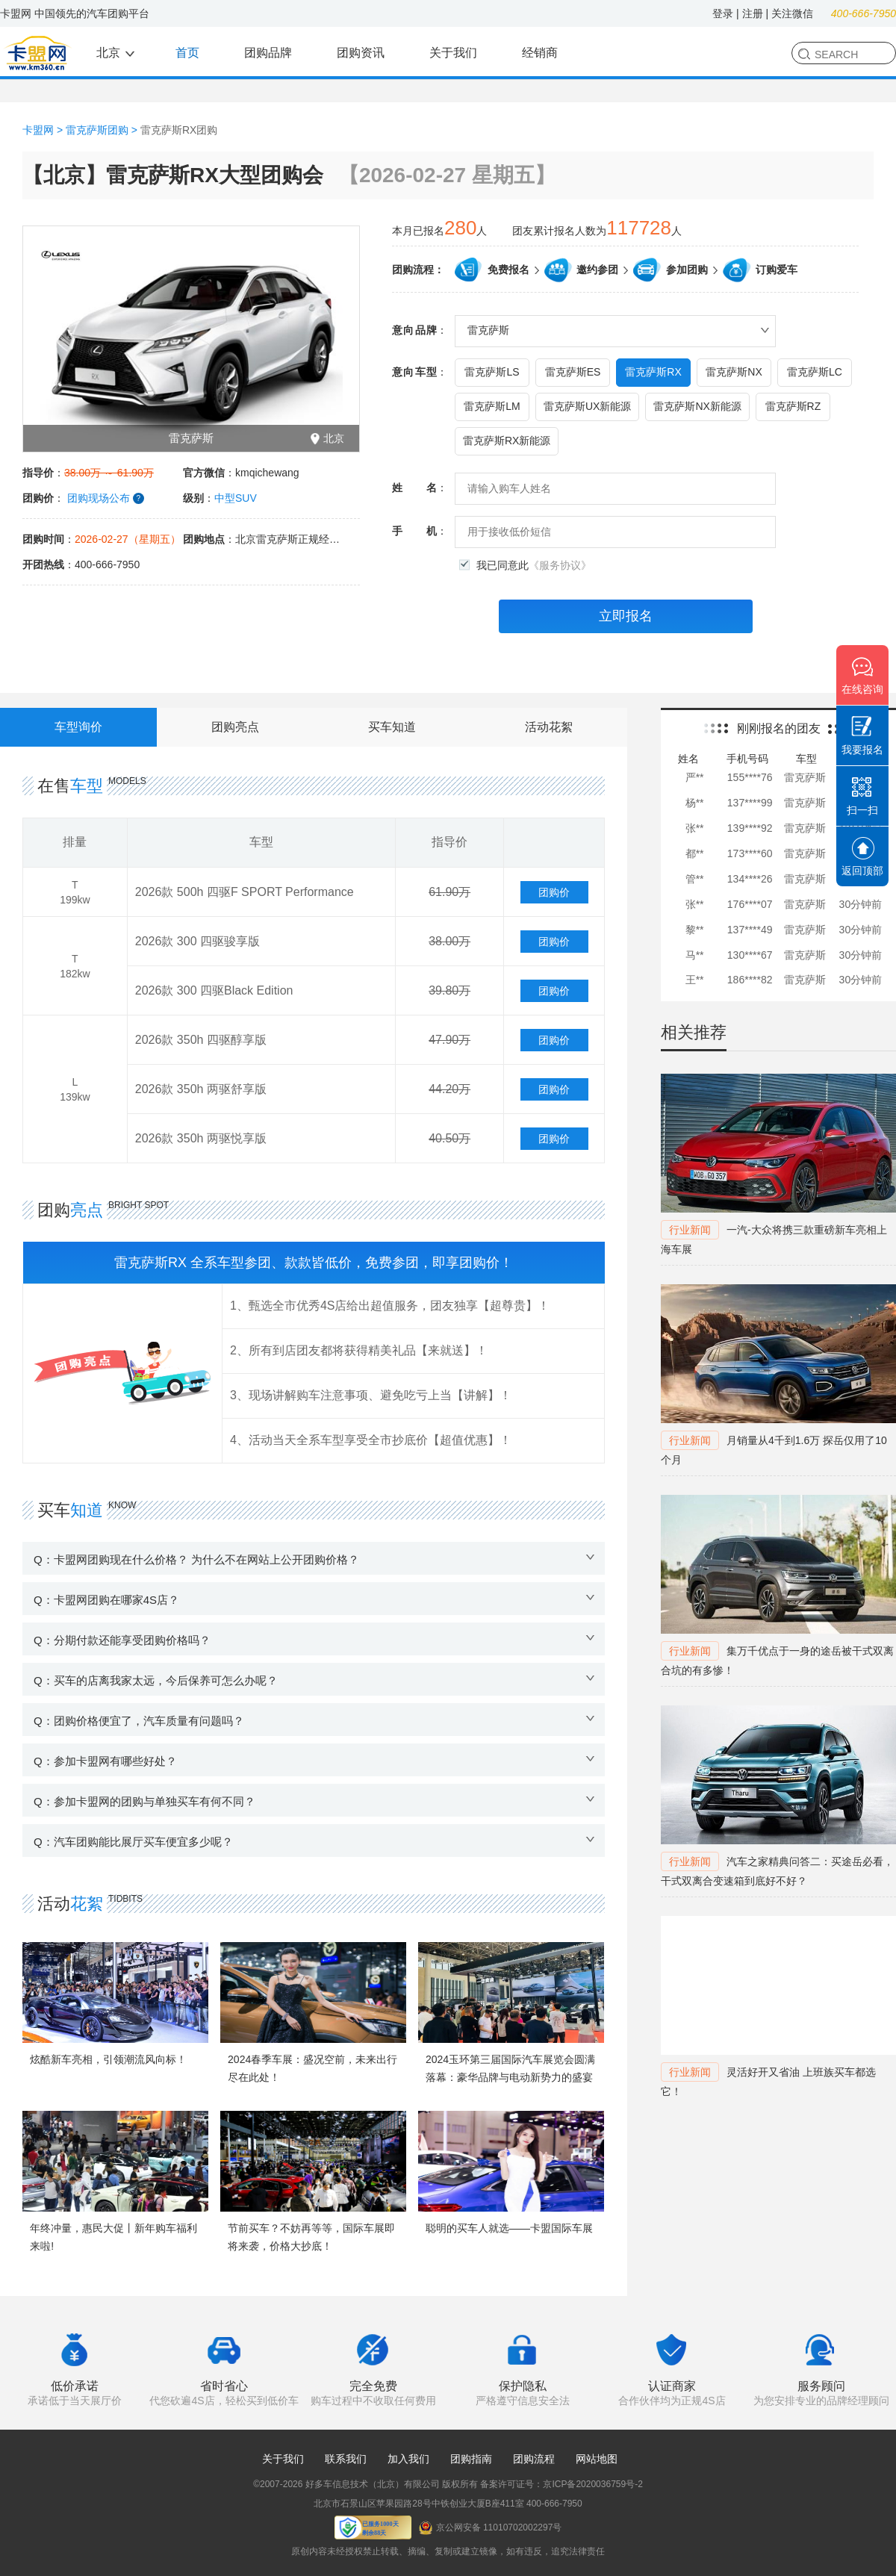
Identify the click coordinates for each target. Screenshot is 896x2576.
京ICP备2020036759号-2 (592, 2484)
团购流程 (534, 2459)
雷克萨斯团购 (97, 130)
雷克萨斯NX (734, 372)
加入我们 (408, 2459)
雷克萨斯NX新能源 (697, 406)
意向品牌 (414, 330)
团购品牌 (268, 52)
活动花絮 (549, 727)
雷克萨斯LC (814, 372)
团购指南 (471, 2459)
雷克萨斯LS (491, 372)
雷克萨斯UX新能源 (587, 406)
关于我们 (453, 52)
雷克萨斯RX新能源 (506, 441)
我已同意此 (533, 565)
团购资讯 (361, 52)
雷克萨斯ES (573, 372)
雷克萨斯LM (492, 406)
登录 (722, 13)
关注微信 (792, 13)
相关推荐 (694, 1032)
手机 (414, 531)
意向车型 (414, 372)
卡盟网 (38, 130)
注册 (752, 13)
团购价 (554, 892)
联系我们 (346, 2459)
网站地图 (596, 2459)
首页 (187, 52)
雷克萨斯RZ (793, 406)
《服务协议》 (560, 565)
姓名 (414, 488)
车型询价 (78, 727)
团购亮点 (235, 727)
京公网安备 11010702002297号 (490, 2528)
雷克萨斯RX (653, 372)
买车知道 (392, 727)
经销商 (540, 52)
